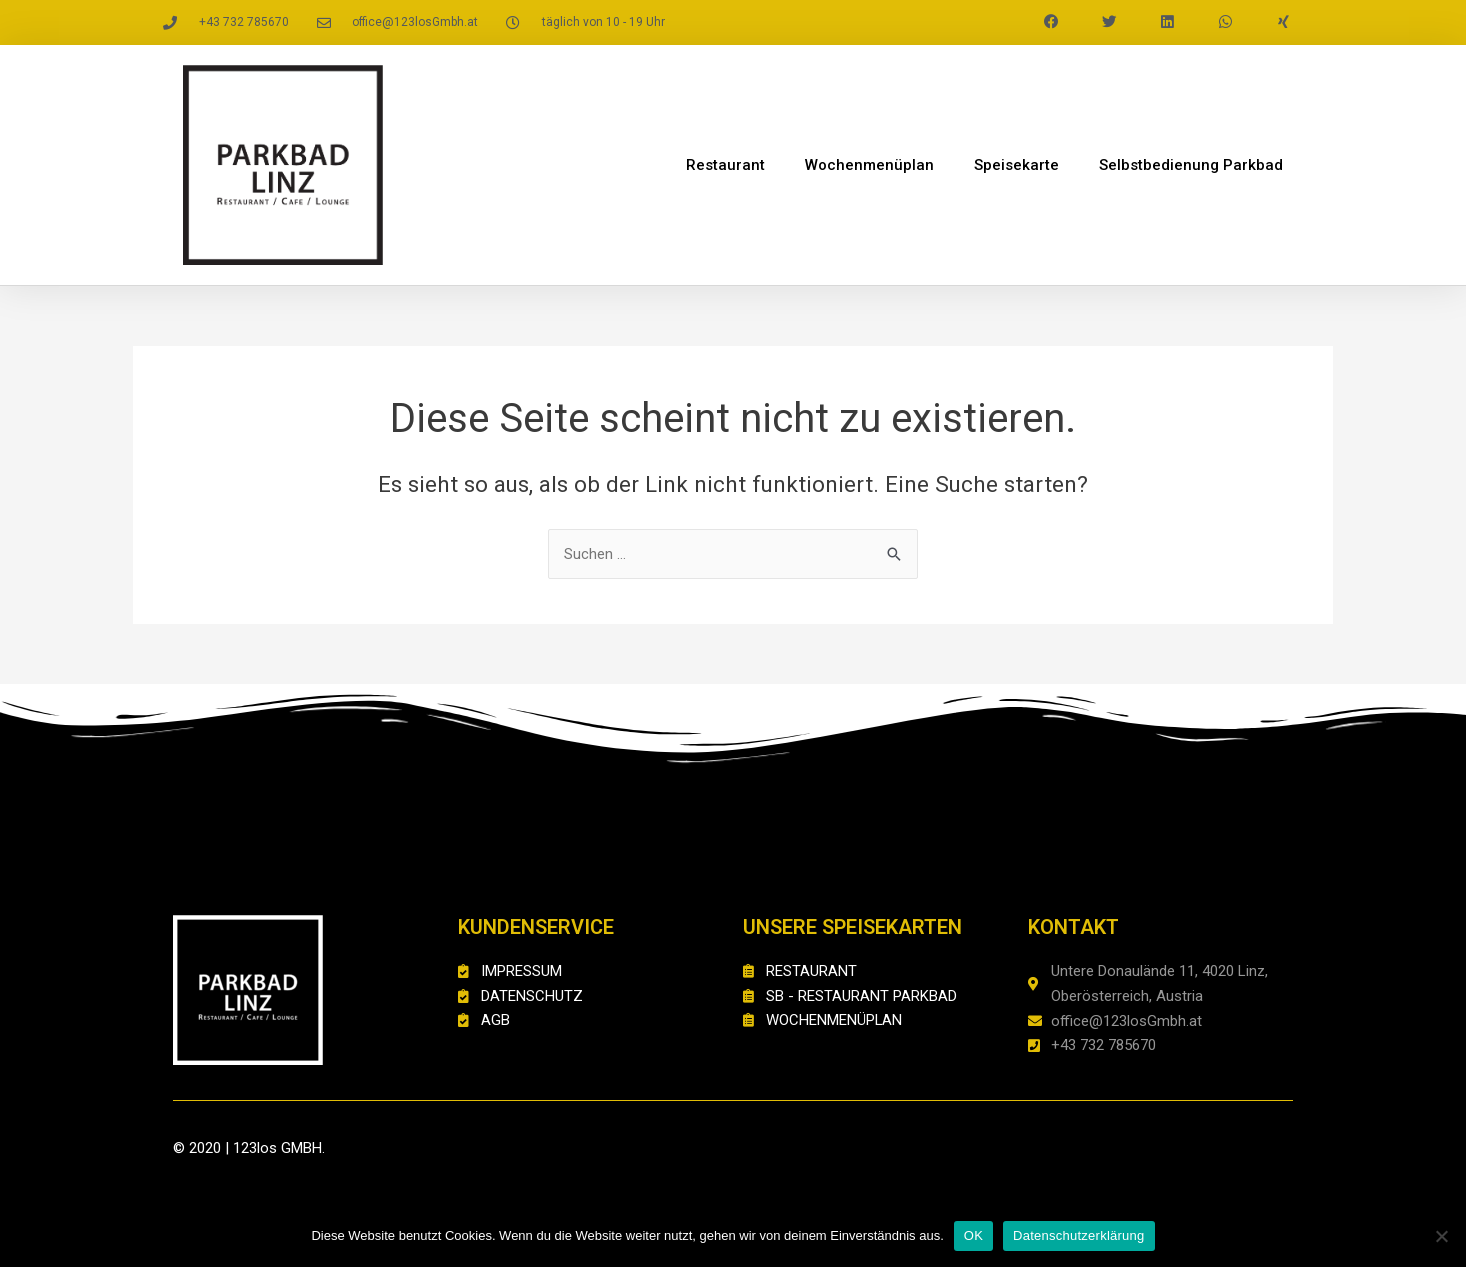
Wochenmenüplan (869, 165)
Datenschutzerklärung (1078, 1235)
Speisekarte (1016, 165)
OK (973, 1235)
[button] (1051, 22)
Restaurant (725, 165)
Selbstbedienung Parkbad (1191, 165)
